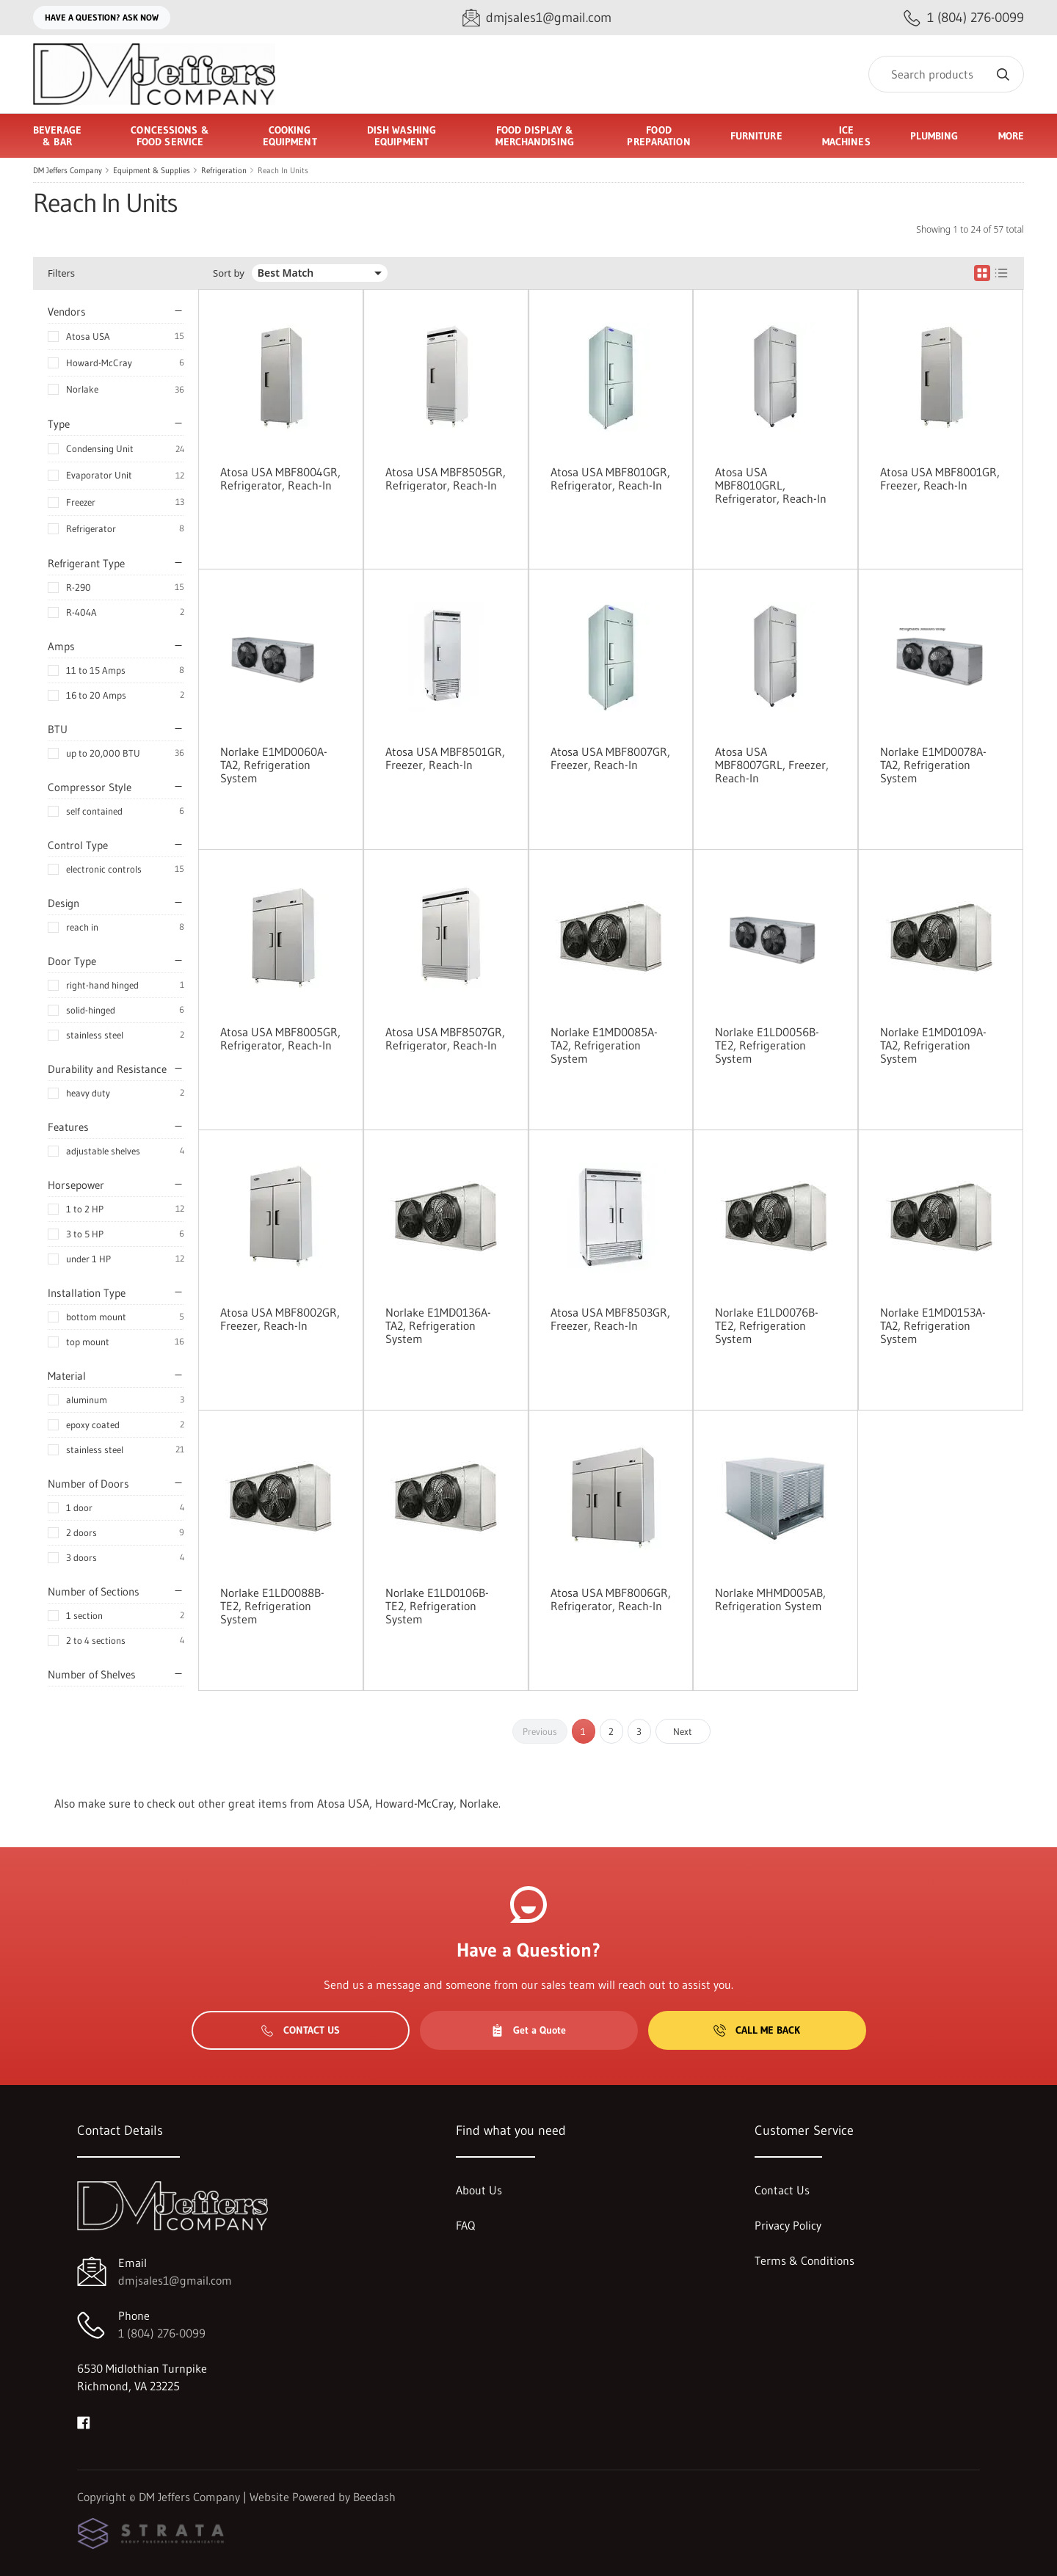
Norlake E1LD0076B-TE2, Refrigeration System (766, 1325)
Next (682, 1731)
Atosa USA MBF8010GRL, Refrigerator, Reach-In (771, 485)
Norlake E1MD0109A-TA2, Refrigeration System (933, 1045)
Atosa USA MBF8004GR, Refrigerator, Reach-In (280, 478)
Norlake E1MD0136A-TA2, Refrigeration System (438, 1325)
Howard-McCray (99, 362)
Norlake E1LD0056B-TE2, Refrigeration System (767, 1045)
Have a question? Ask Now (102, 17)
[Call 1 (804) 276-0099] (964, 18)
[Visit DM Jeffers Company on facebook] (83, 2421)
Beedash (374, 2496)
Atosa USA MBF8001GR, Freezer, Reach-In (940, 478)
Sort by (228, 273)
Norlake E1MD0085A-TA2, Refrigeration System (604, 1045)
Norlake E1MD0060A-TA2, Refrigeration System (273, 765)
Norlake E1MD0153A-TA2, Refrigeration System (933, 1325)
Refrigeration (224, 170)
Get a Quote (528, 2030)
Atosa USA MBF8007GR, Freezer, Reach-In (610, 758)
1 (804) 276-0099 (162, 2333)
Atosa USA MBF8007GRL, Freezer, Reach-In (772, 765)
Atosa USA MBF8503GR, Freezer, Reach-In (610, 1319)
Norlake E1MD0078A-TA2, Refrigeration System (933, 765)
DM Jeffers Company (67, 170)
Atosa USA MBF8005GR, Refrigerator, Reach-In (280, 1038)
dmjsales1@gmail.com (175, 2280)
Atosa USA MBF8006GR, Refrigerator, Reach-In (611, 1599)
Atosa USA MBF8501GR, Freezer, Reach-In (445, 758)
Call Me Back (756, 2030)
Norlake (82, 389)
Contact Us (300, 2030)
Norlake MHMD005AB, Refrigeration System (770, 1599)
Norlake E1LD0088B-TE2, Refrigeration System (272, 1606)
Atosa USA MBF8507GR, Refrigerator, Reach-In (445, 1038)
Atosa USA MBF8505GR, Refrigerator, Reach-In (445, 478)
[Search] (946, 74)
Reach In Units (283, 170)
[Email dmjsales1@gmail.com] (536, 18)
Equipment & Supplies (151, 170)
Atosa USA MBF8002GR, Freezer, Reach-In (280, 1319)
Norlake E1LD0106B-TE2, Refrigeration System (437, 1606)
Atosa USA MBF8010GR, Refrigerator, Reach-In (610, 478)
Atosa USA (88, 336)
